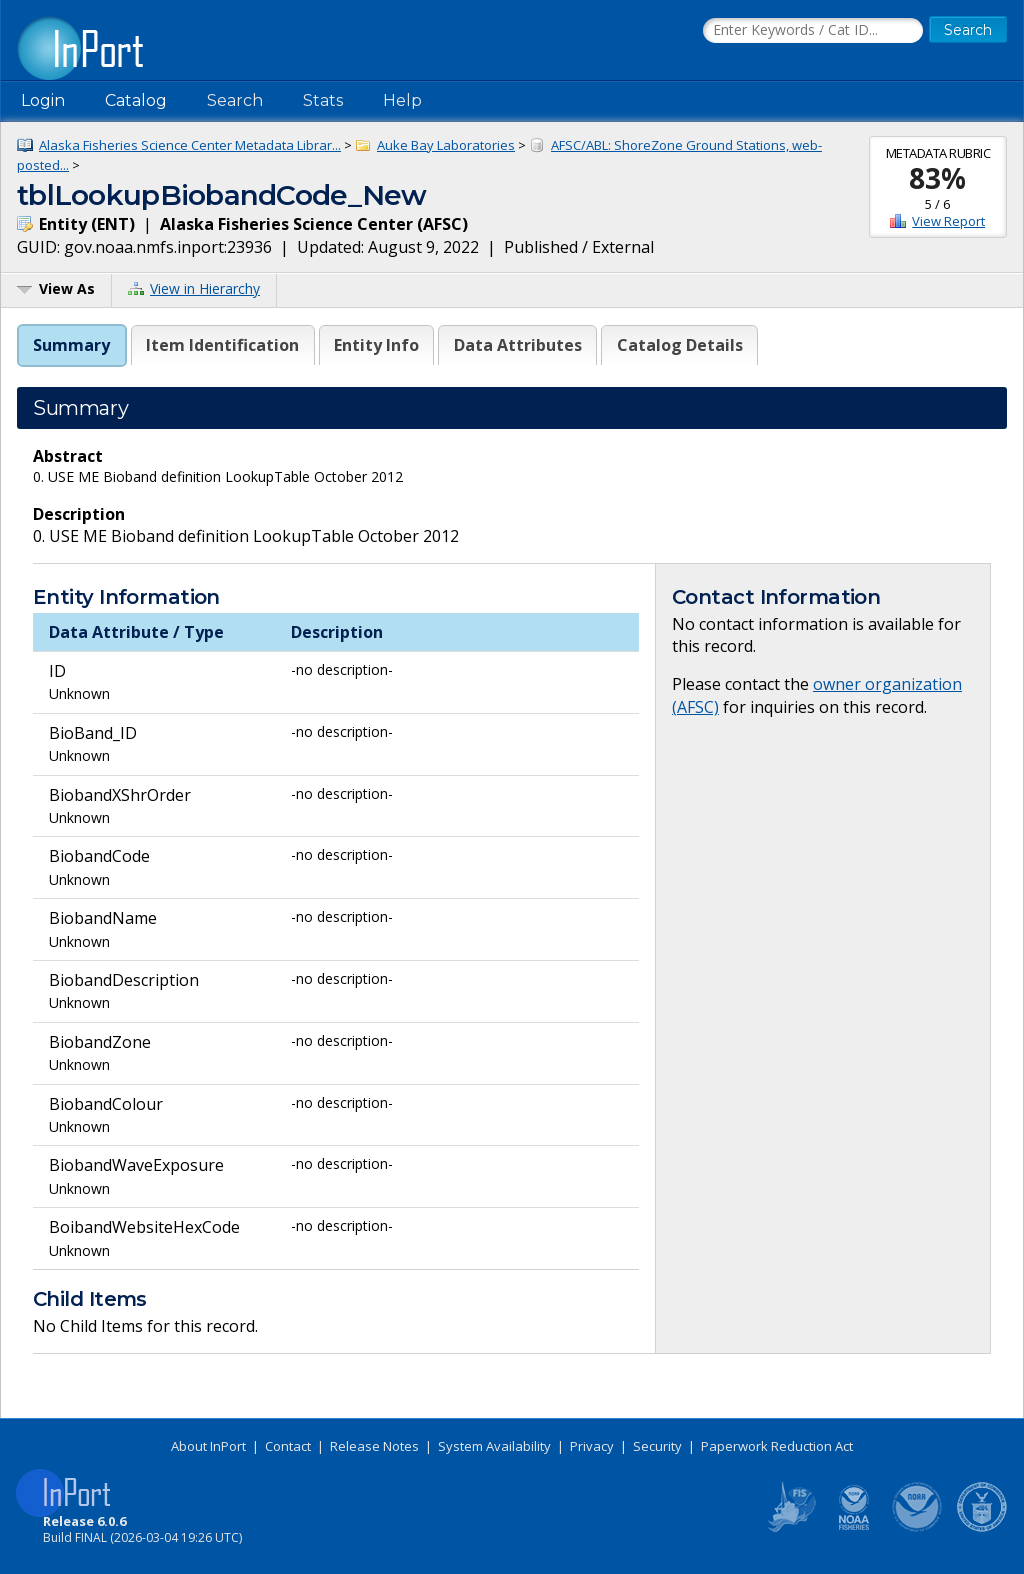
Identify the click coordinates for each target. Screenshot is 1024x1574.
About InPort (208, 1446)
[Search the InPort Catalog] (813, 31)
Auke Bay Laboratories (446, 145)
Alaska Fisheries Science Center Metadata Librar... (190, 145)
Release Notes (374, 1446)
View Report (948, 221)
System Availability (494, 1446)
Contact (288, 1446)
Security (657, 1446)
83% (937, 178)
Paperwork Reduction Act (777, 1446)
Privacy (592, 1446)
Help (402, 100)
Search (235, 100)
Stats (323, 100)
